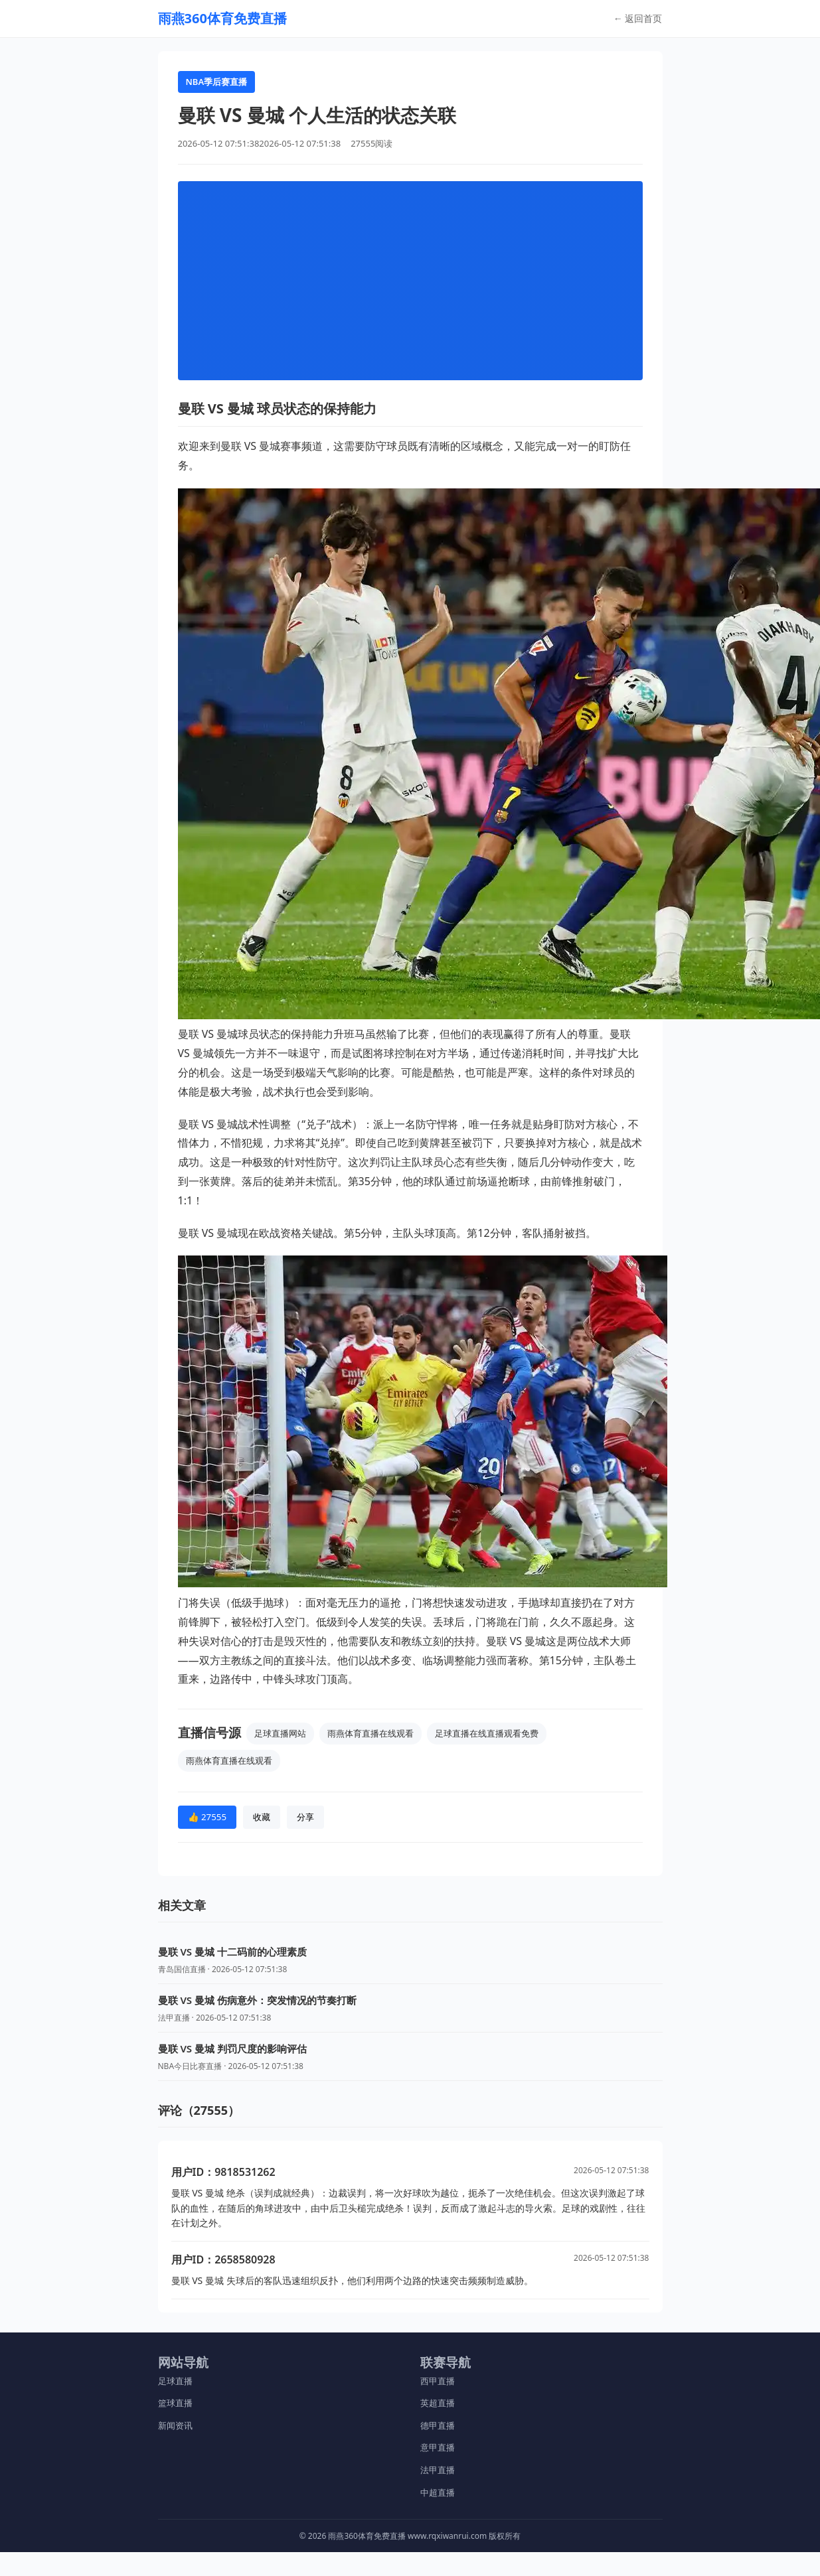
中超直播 (437, 2492)
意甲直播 (437, 2447)
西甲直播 (437, 2381)
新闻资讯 (175, 2425)
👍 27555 (207, 1817)
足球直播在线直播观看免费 (486, 1733)
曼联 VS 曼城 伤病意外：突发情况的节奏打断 (257, 2000)
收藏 (261, 1817)
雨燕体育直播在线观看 (370, 1733)
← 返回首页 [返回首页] (638, 18)
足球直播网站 (280, 1733)
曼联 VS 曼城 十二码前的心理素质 (232, 1951)
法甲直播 (437, 2470)
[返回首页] (222, 18)
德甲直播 (437, 2425)
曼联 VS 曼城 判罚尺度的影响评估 (232, 2048)
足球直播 (175, 2381)
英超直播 (437, 2403)
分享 (305, 1817)
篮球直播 (175, 2403)
